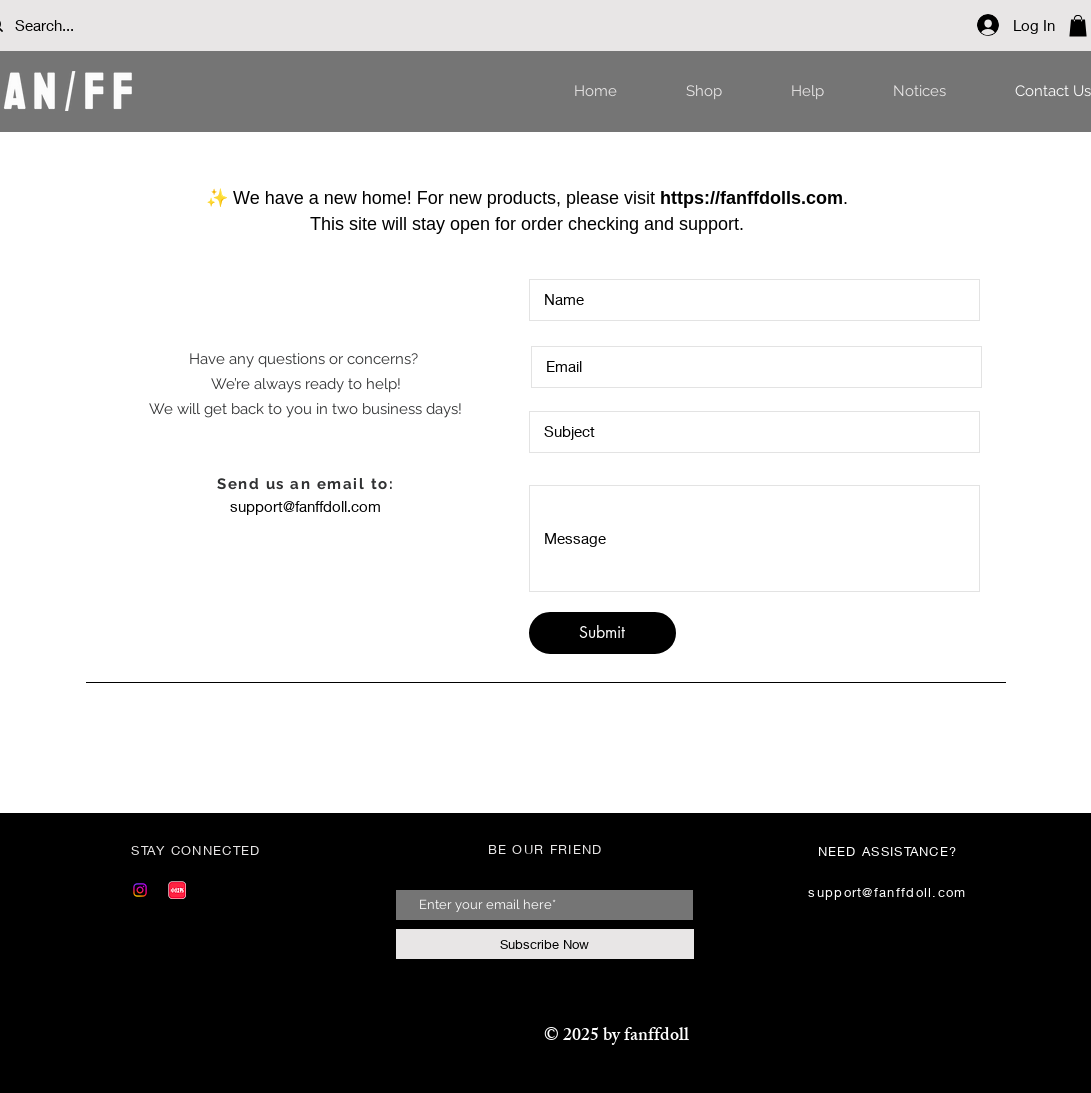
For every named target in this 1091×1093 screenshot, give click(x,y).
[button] (1078, 26)
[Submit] (602, 633)
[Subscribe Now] (545, 944)
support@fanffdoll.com (305, 506)
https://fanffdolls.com (751, 198)
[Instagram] (140, 890)
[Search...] (75, 25)
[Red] (177, 890)
